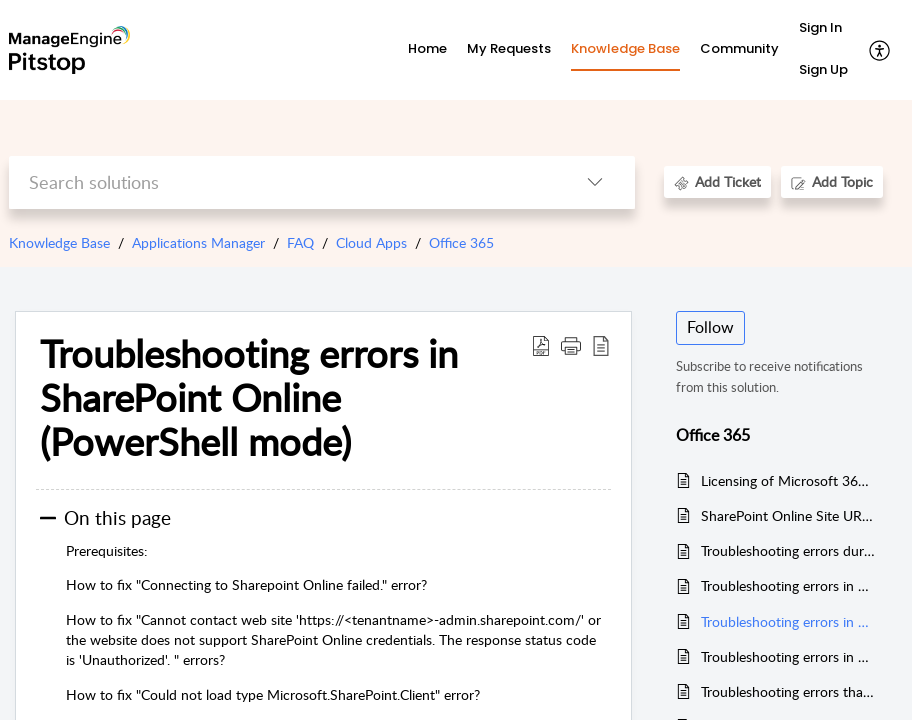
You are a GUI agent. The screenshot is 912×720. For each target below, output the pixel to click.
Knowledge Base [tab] (625, 48)
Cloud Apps (371, 242)
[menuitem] (823, 29)
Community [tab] (739, 48)
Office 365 (461, 242)
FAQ (300, 242)
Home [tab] (427, 48)
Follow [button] (710, 327)
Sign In (820, 27)
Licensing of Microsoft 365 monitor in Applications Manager (789, 480)
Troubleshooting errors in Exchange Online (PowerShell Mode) (789, 585)
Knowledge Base (59, 242)
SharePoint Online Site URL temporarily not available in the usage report (789, 515)
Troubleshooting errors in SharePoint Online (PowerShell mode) (789, 621)
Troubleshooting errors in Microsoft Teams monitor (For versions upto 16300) (789, 656)
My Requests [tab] (509, 48)
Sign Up (823, 69)
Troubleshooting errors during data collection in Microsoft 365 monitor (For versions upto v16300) (789, 550)
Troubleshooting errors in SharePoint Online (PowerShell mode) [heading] (249, 397)
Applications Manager (198, 242)
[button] (880, 50)
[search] (282, 182)
